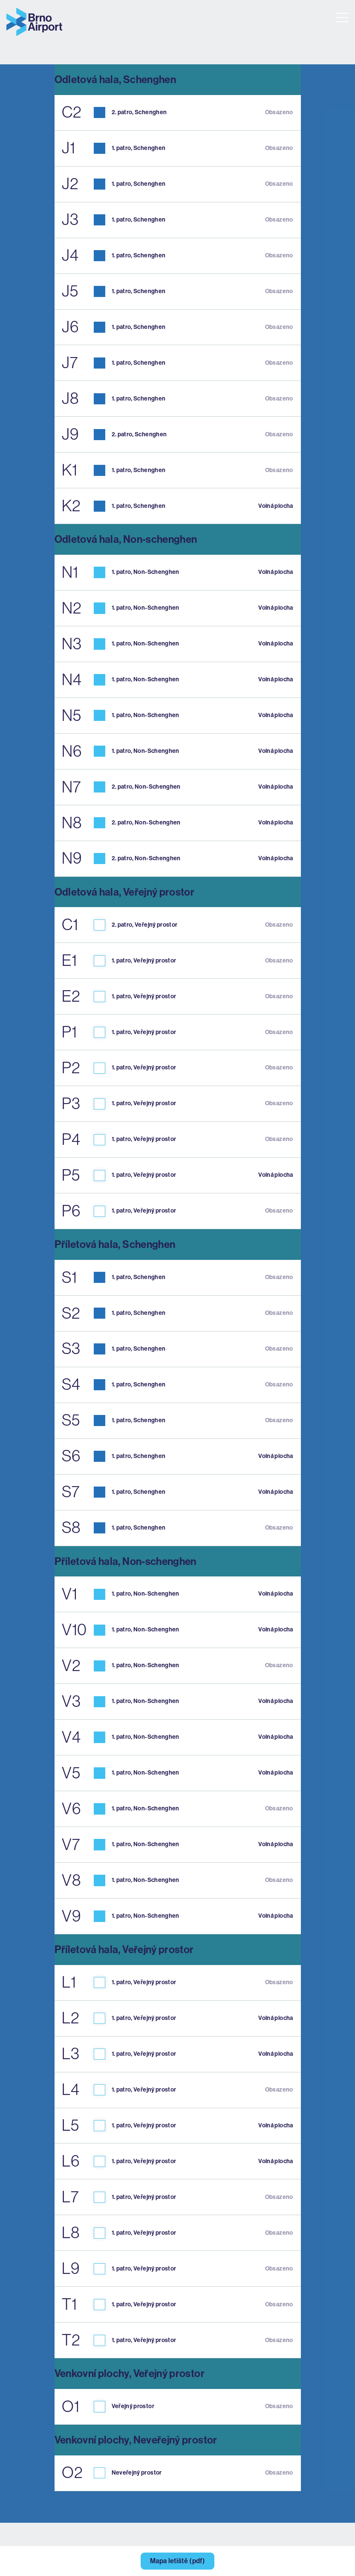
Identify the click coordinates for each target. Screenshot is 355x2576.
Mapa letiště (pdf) (177, 2561)
